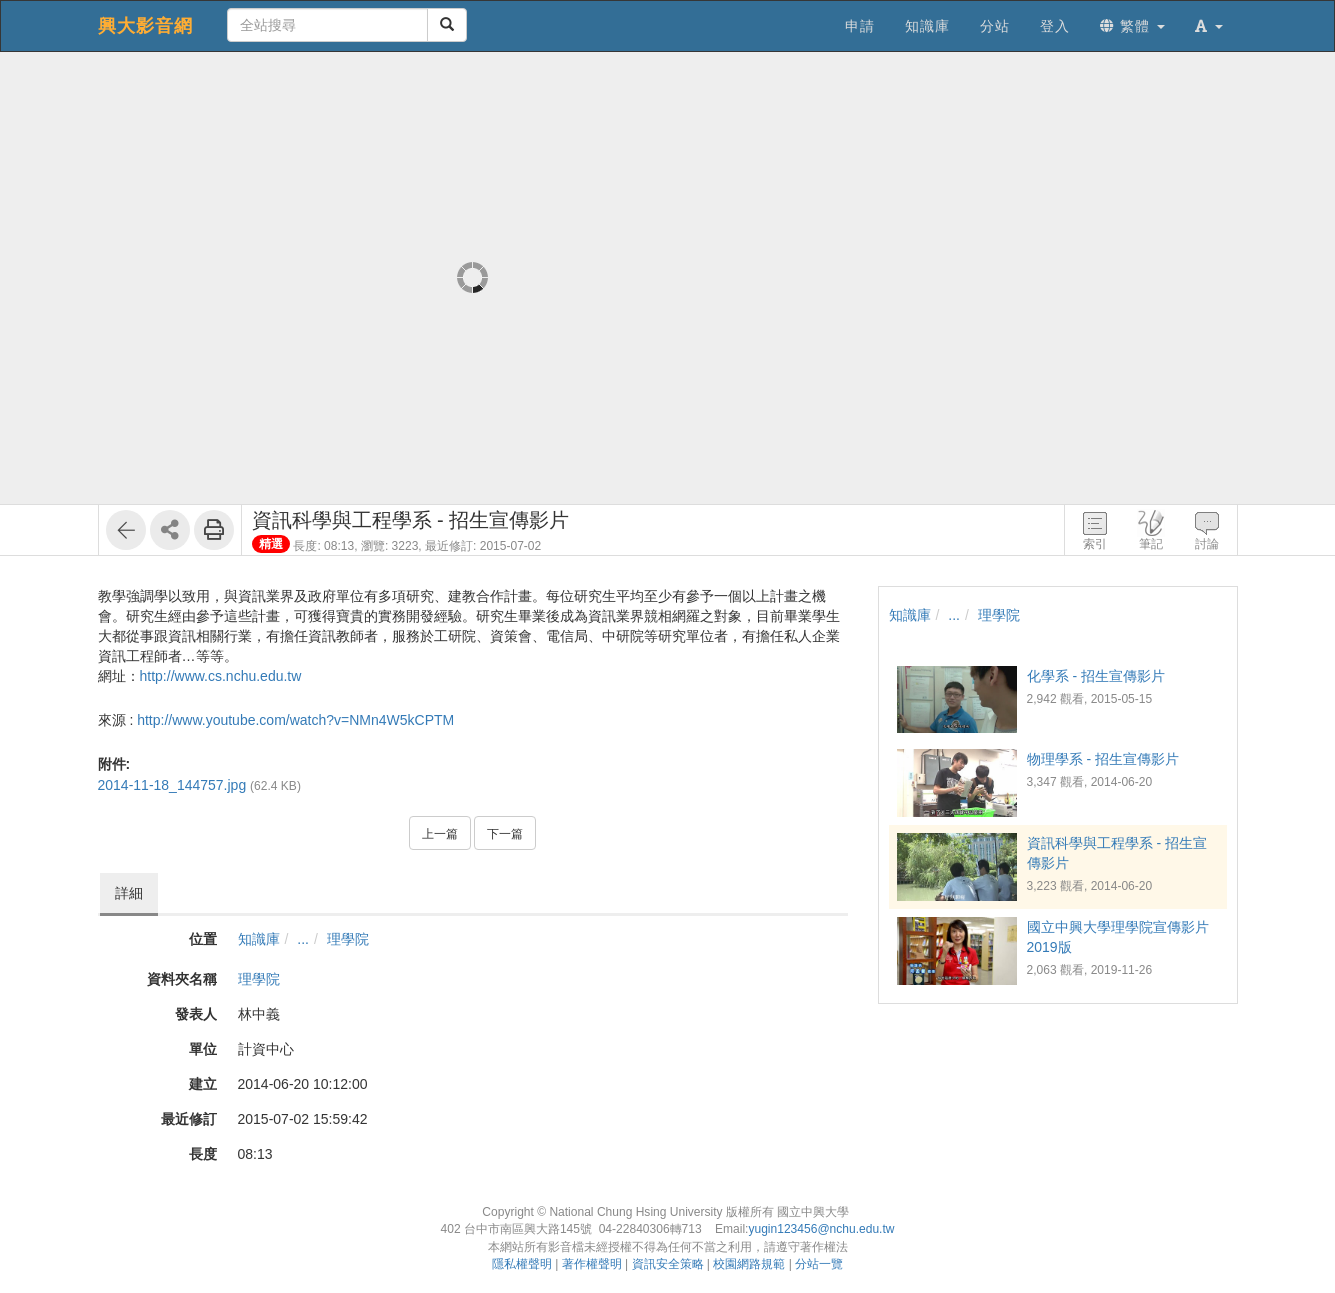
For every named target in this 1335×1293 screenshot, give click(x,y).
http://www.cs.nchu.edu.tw (221, 676)
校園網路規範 (749, 1264)
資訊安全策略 (668, 1264)
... (303, 939)
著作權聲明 (592, 1264)
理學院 (348, 939)
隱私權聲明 (522, 1264)
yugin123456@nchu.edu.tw (821, 1229)
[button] (1209, 26)
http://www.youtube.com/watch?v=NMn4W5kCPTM (295, 720)
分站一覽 (819, 1264)
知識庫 (259, 939)
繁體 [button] (1132, 26)
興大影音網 (145, 26)
